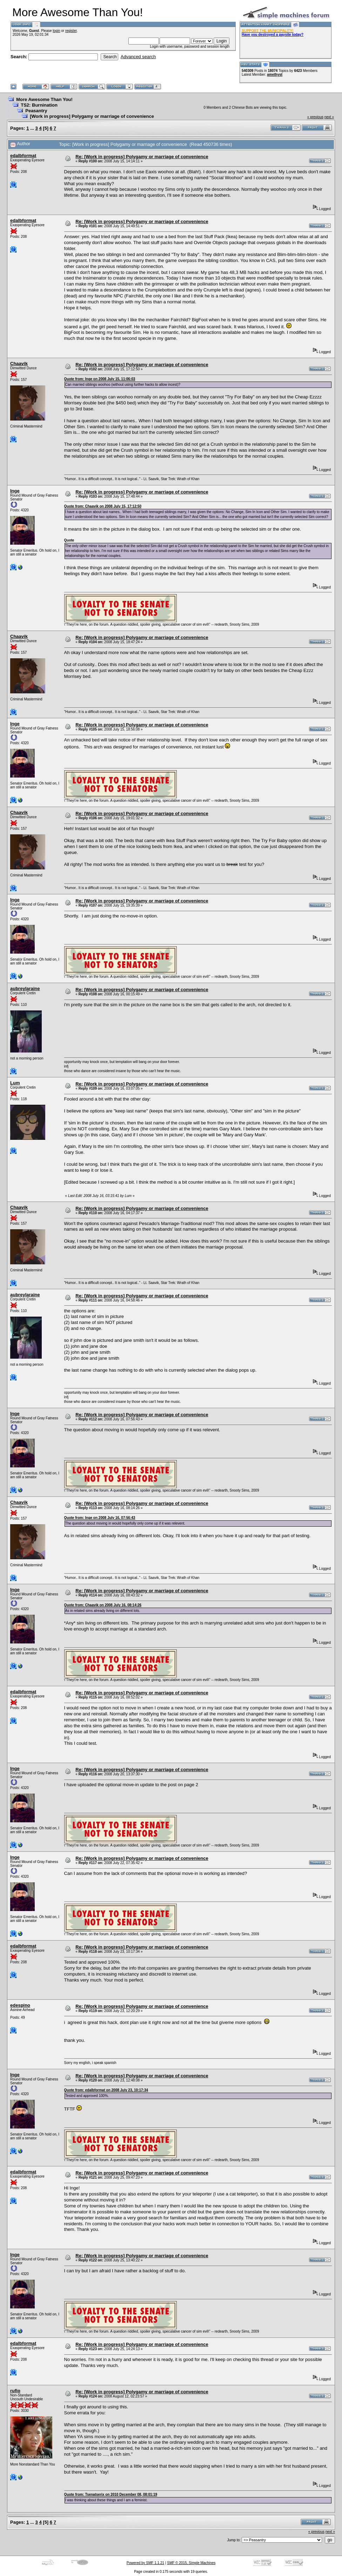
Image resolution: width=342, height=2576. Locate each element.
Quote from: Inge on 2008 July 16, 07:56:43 (99, 1518)
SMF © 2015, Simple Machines (191, 2563)
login (56, 31)
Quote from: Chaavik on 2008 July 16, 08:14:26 (103, 1605)
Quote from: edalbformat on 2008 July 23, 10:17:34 (106, 2090)
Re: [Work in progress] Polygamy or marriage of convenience (141, 156)
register (71, 31)
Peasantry (36, 110)
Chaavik (19, 363)
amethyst (274, 74)
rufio (15, 2390)
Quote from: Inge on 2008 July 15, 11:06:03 (99, 379)
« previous (315, 117)
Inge (15, 490)
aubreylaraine (25, 988)
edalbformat (23, 155)
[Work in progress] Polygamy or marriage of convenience (92, 116)
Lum (15, 1082)
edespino (20, 2005)
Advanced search (138, 56)
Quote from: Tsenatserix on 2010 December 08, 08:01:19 (110, 2494)
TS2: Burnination (39, 105)
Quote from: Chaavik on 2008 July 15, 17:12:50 (103, 506)
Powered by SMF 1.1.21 (145, 2563)
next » (329, 117)
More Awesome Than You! (44, 99)
